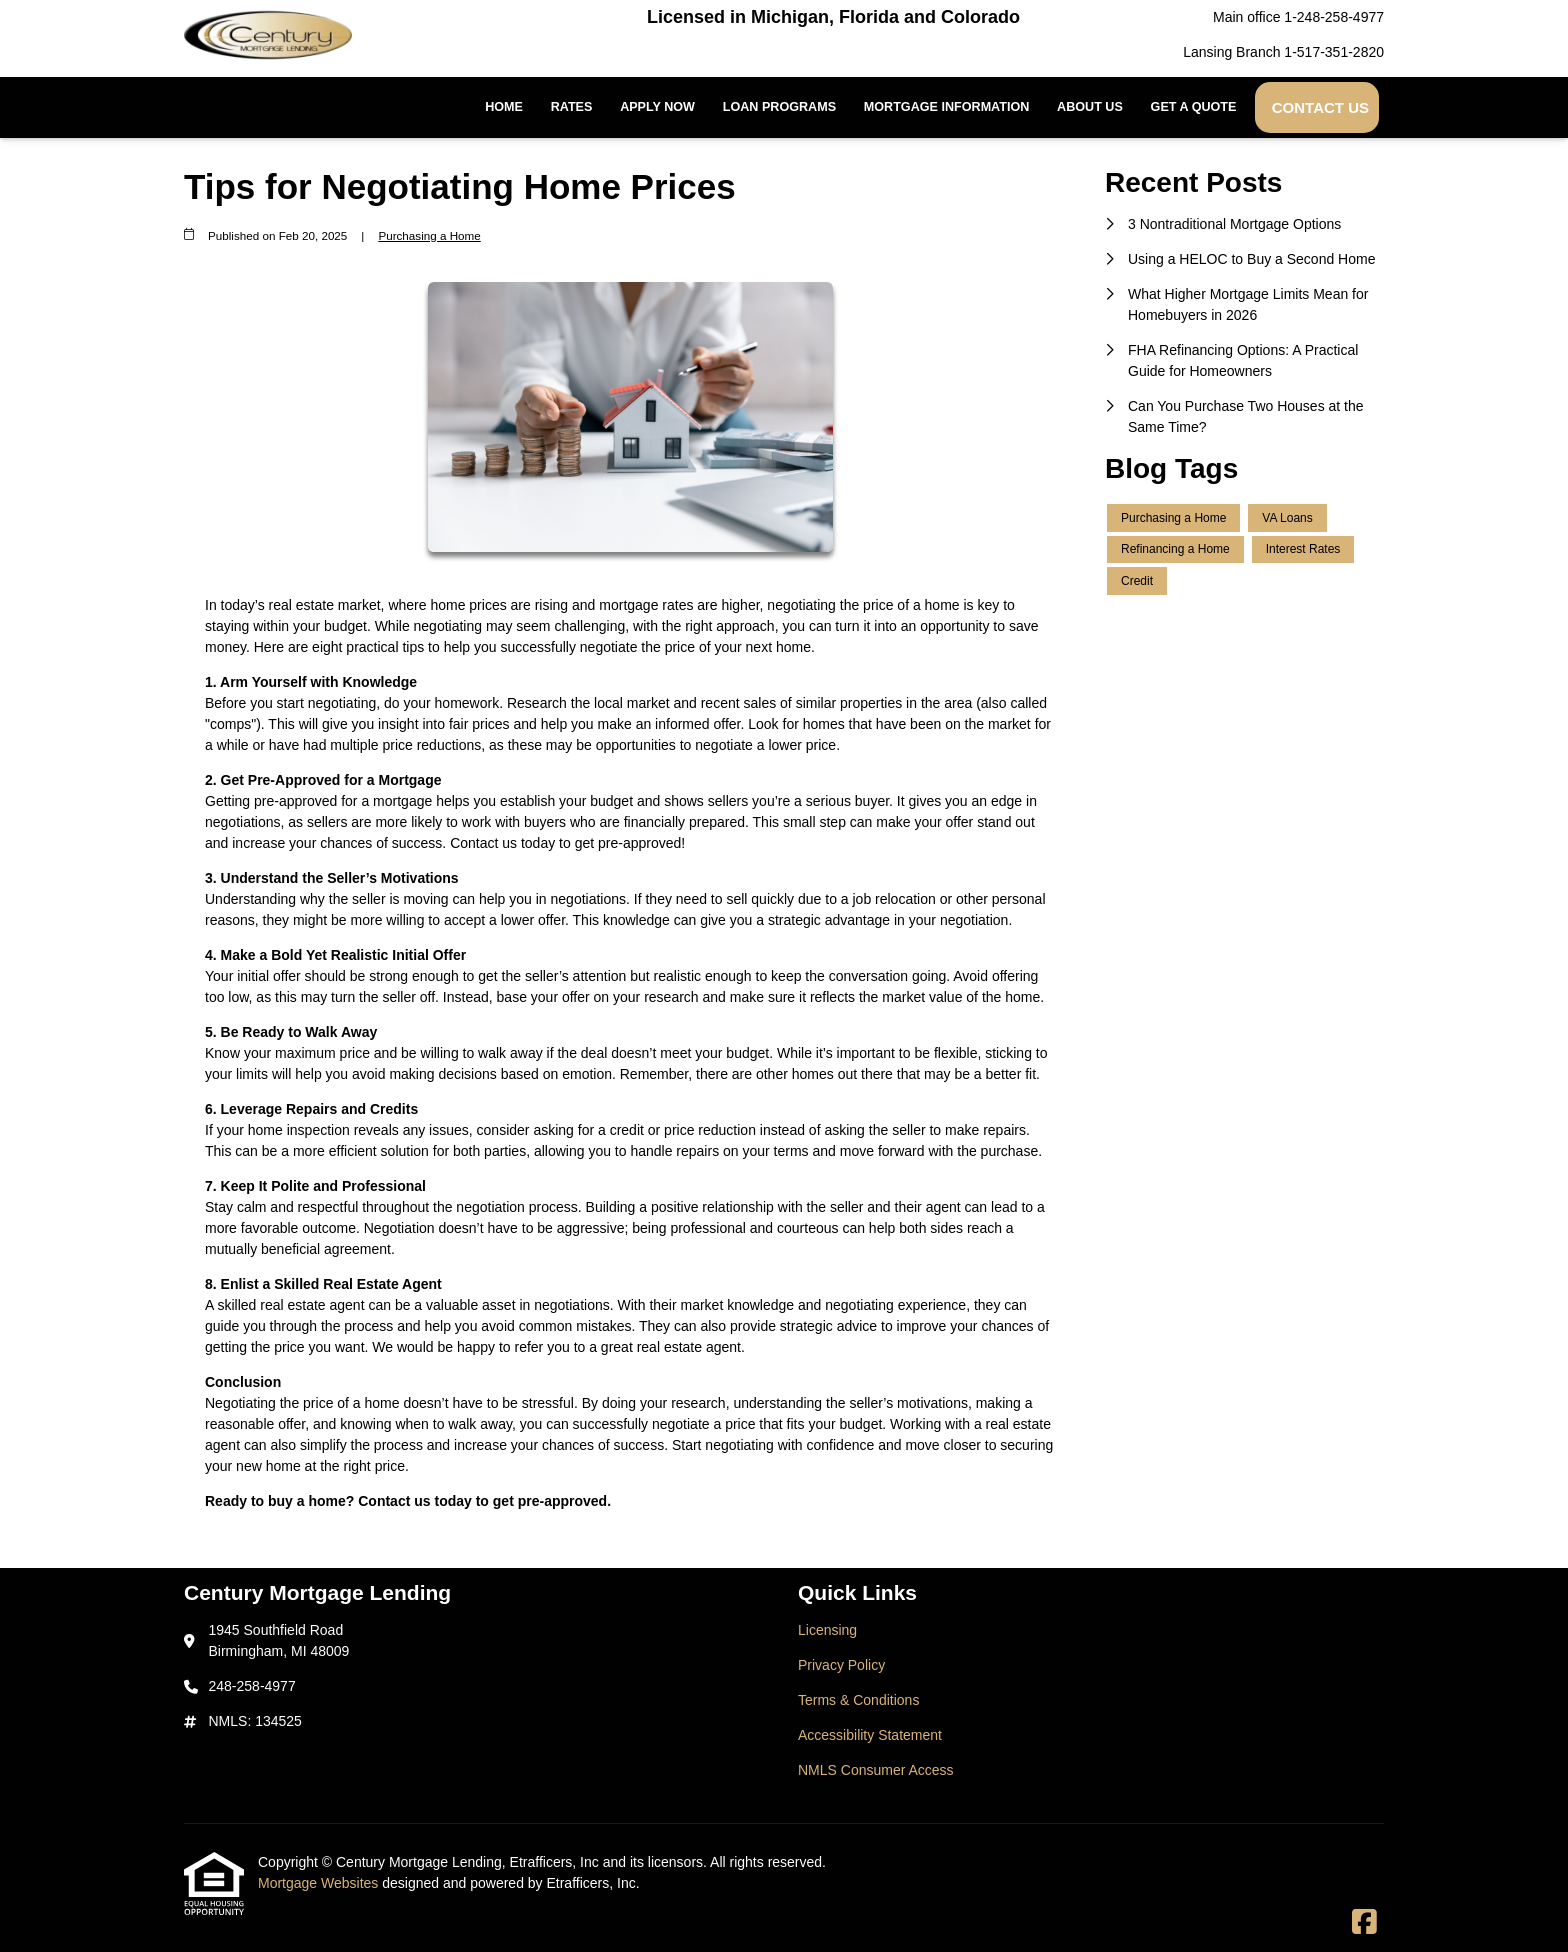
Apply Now (657, 107)
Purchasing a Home (429, 235)
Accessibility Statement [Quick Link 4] (870, 1735)
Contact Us (1320, 107)
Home (504, 107)
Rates (572, 107)
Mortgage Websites (320, 1883)
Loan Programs (779, 107)
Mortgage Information (947, 107)
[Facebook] (1364, 1923)
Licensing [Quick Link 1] (827, 1630)
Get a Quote (1194, 107)
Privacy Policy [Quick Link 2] (841, 1665)
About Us (1090, 107)
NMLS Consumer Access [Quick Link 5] (876, 1770)
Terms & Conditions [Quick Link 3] (858, 1700)
